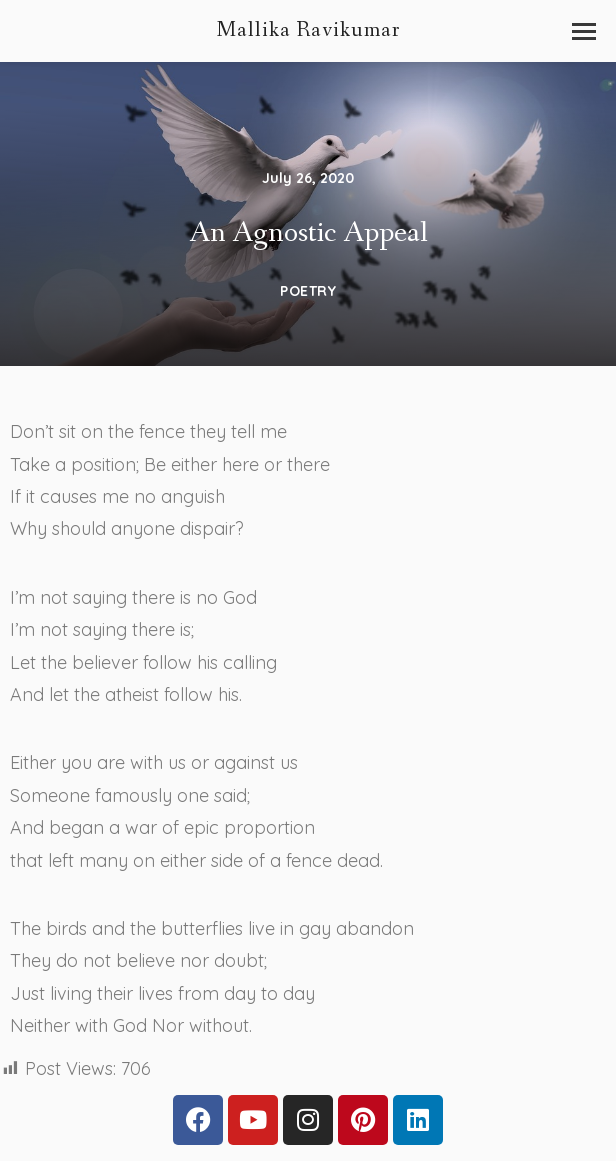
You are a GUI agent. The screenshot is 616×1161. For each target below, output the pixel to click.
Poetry (308, 296)
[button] (584, 31)
